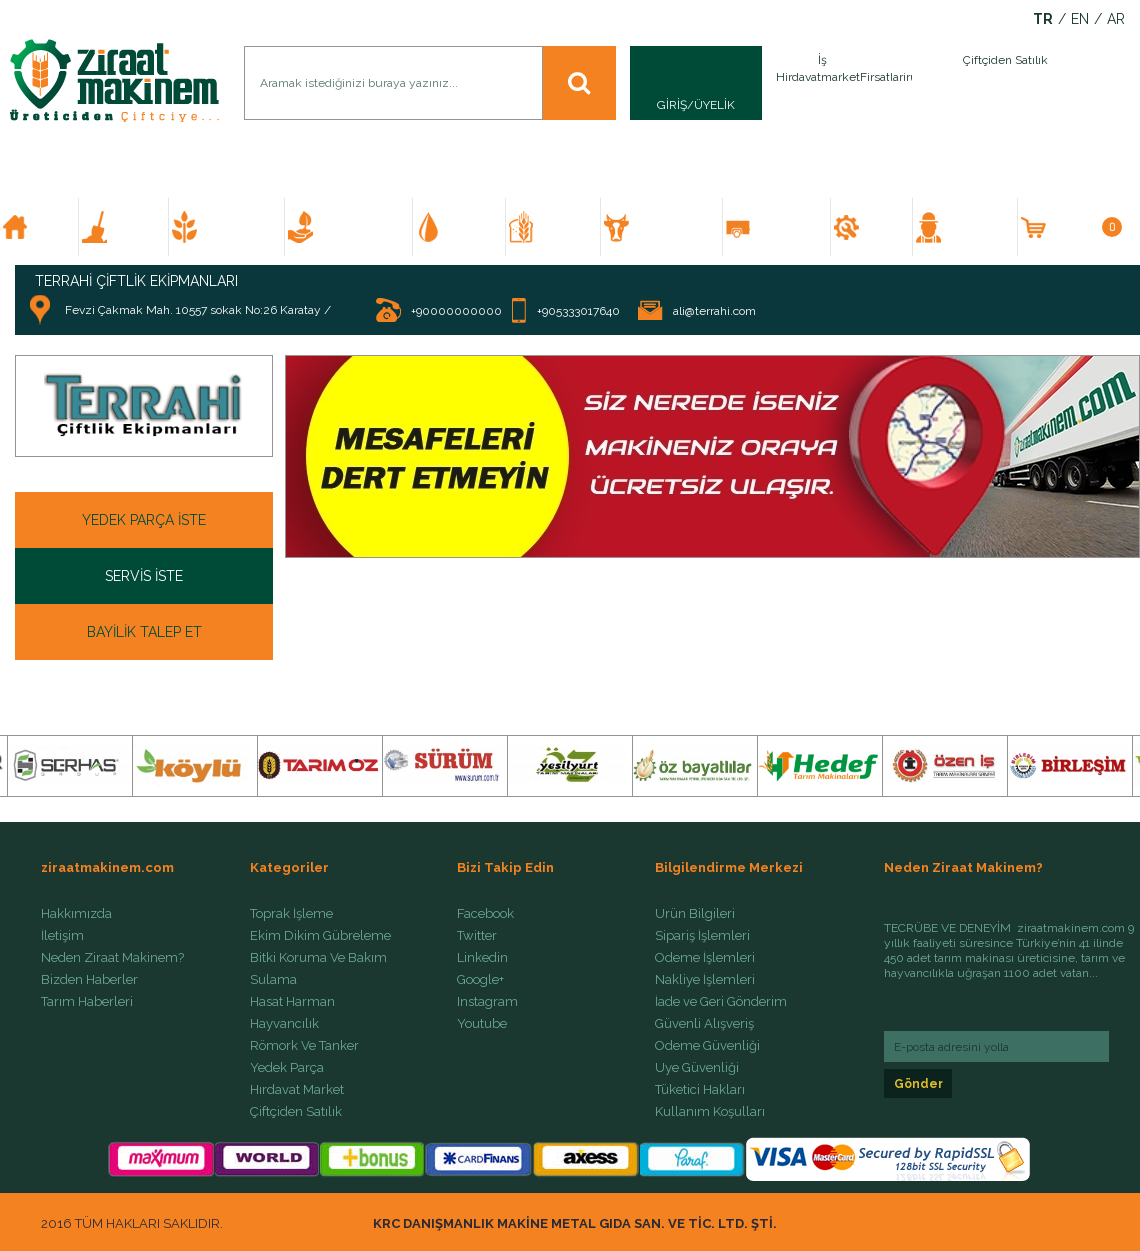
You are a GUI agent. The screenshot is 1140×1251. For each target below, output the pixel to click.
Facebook (485, 914)
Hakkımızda (76, 914)
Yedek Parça (287, 1068)
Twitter (477, 936)
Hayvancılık (284, 1024)
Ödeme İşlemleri (705, 958)
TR (1043, 19)
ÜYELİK (714, 105)
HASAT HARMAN (562, 227)
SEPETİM (1085, 227)
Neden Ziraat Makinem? (112, 958)
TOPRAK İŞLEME (132, 227)
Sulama (273, 980)
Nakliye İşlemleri (705, 980)
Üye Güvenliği (697, 1068)
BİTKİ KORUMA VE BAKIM (357, 227)
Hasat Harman (292, 1002)
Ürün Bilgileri (695, 914)
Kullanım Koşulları (710, 1112)
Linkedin (482, 958)
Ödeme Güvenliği (707, 1046)
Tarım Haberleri (87, 1002)
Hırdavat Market (297, 1090)
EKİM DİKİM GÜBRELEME (235, 227)
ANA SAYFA (47, 227)
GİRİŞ (672, 105)
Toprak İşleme (291, 914)
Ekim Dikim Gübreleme (320, 936)
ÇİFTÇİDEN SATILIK (973, 227)
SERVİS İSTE (144, 576)
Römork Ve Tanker (304, 1046)
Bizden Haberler (89, 980)
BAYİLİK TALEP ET (144, 632)
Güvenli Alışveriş (704, 1024)
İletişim (62, 936)
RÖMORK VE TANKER (785, 227)
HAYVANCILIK (669, 227)
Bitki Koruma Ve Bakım (318, 958)
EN (1080, 19)
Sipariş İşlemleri (702, 936)
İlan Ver (908, 83)
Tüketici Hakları (700, 1090)
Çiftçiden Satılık (296, 1112)
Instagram (487, 1002)
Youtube (482, 1024)
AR (1116, 19)
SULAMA (468, 227)
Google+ (480, 980)
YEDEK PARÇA (880, 227)
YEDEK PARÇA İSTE (144, 520)
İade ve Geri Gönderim (721, 1002)
